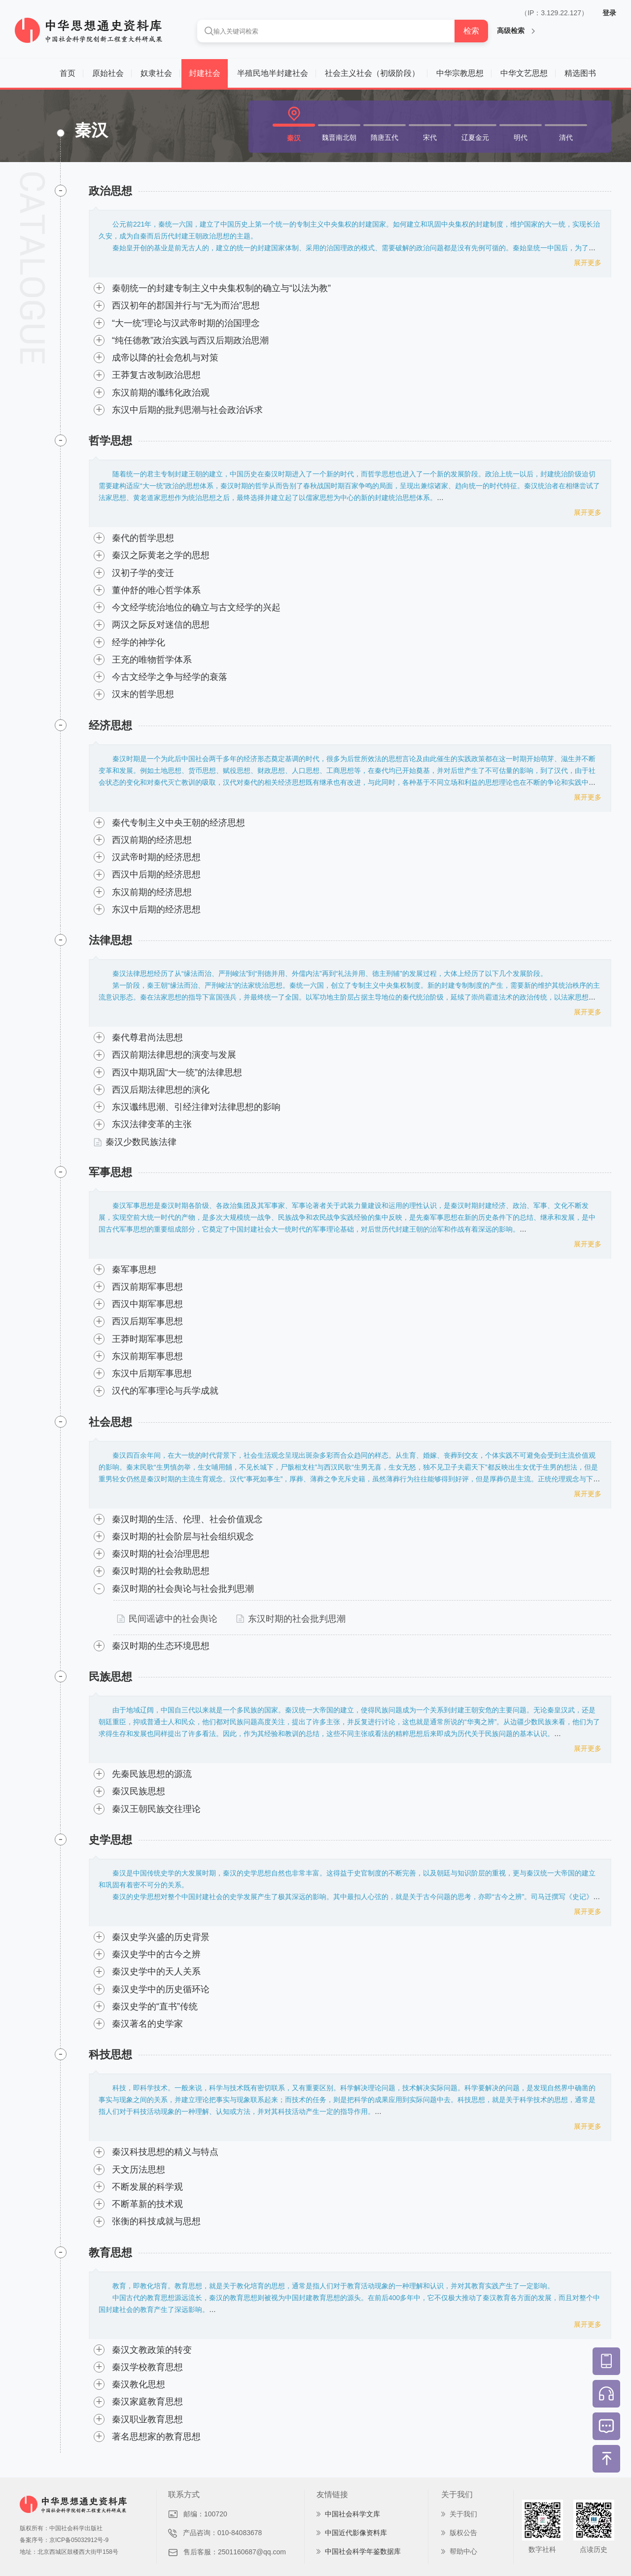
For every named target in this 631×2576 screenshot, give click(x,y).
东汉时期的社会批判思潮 (291, 1619)
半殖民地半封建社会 (272, 73)
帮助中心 (463, 2551)
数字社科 (542, 2549)
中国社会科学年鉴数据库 (363, 2551)
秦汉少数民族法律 (135, 1142)
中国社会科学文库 (352, 2514)
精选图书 (580, 73)
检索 (471, 31)
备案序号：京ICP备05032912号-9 (64, 2540)
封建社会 (204, 73)
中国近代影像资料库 (356, 2533)
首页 (67, 73)
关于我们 (463, 2514)
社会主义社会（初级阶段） (372, 73)
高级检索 (516, 30)
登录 (609, 13)
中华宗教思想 (460, 73)
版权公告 (463, 2533)
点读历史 (593, 2549)
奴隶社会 (156, 73)
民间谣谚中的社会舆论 (167, 1619)
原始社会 (108, 73)
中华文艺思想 (524, 73)
